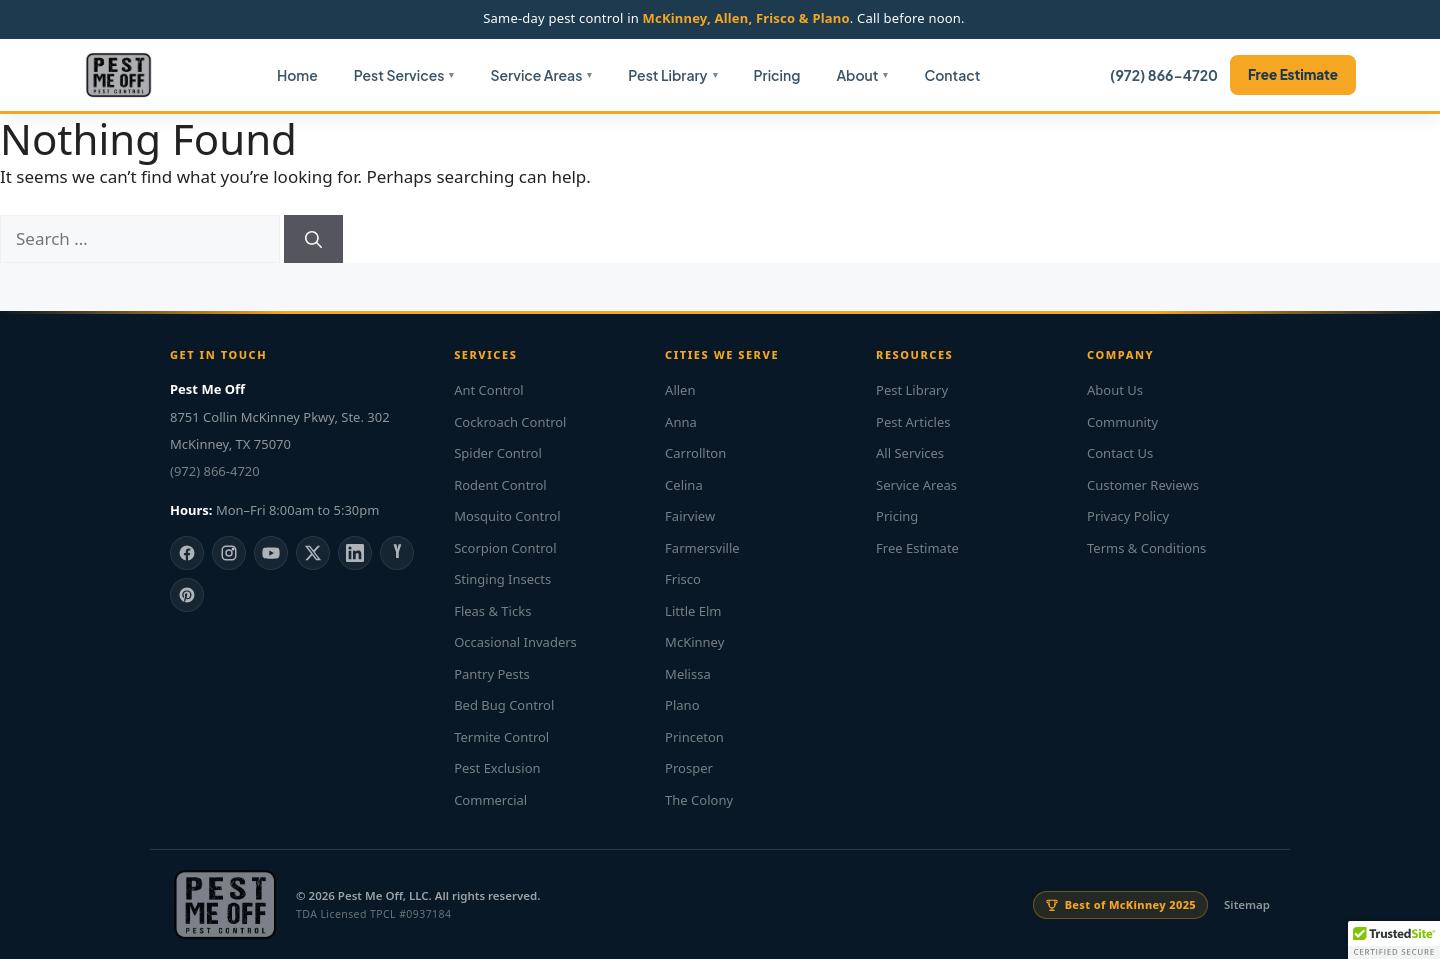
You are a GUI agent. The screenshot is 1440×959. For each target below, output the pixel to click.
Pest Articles (913, 422)
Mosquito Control (507, 516)
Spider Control (498, 453)
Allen (680, 390)
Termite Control (501, 737)
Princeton (694, 737)
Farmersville (702, 548)
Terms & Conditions (1146, 548)
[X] (313, 553)
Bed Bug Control (504, 705)
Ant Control (489, 390)
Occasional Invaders (515, 642)
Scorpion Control (505, 548)
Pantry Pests (492, 674)
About (857, 75)
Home (297, 75)
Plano (682, 705)
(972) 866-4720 (1164, 75)
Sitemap (1247, 904)
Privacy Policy (1128, 516)
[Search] (313, 239)
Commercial (490, 800)
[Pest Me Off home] (118, 75)
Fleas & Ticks (492, 611)
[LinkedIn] (355, 553)
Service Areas (536, 75)
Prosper (689, 768)
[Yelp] (397, 553)
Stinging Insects (502, 579)
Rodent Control (500, 485)
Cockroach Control (510, 422)
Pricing (777, 75)
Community (1122, 422)
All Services (910, 453)
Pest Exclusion (497, 768)
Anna (681, 422)
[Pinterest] (187, 595)
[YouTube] (271, 553)
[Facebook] (187, 553)
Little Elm (693, 611)
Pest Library (667, 75)
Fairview (690, 516)
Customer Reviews (1143, 485)
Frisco (683, 579)
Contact (952, 75)
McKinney (694, 642)
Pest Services (399, 75)
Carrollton (695, 453)
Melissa (688, 674)
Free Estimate (1293, 74)
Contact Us (1120, 453)
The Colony (699, 800)
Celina (684, 485)
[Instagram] (229, 553)
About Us (1115, 390)
